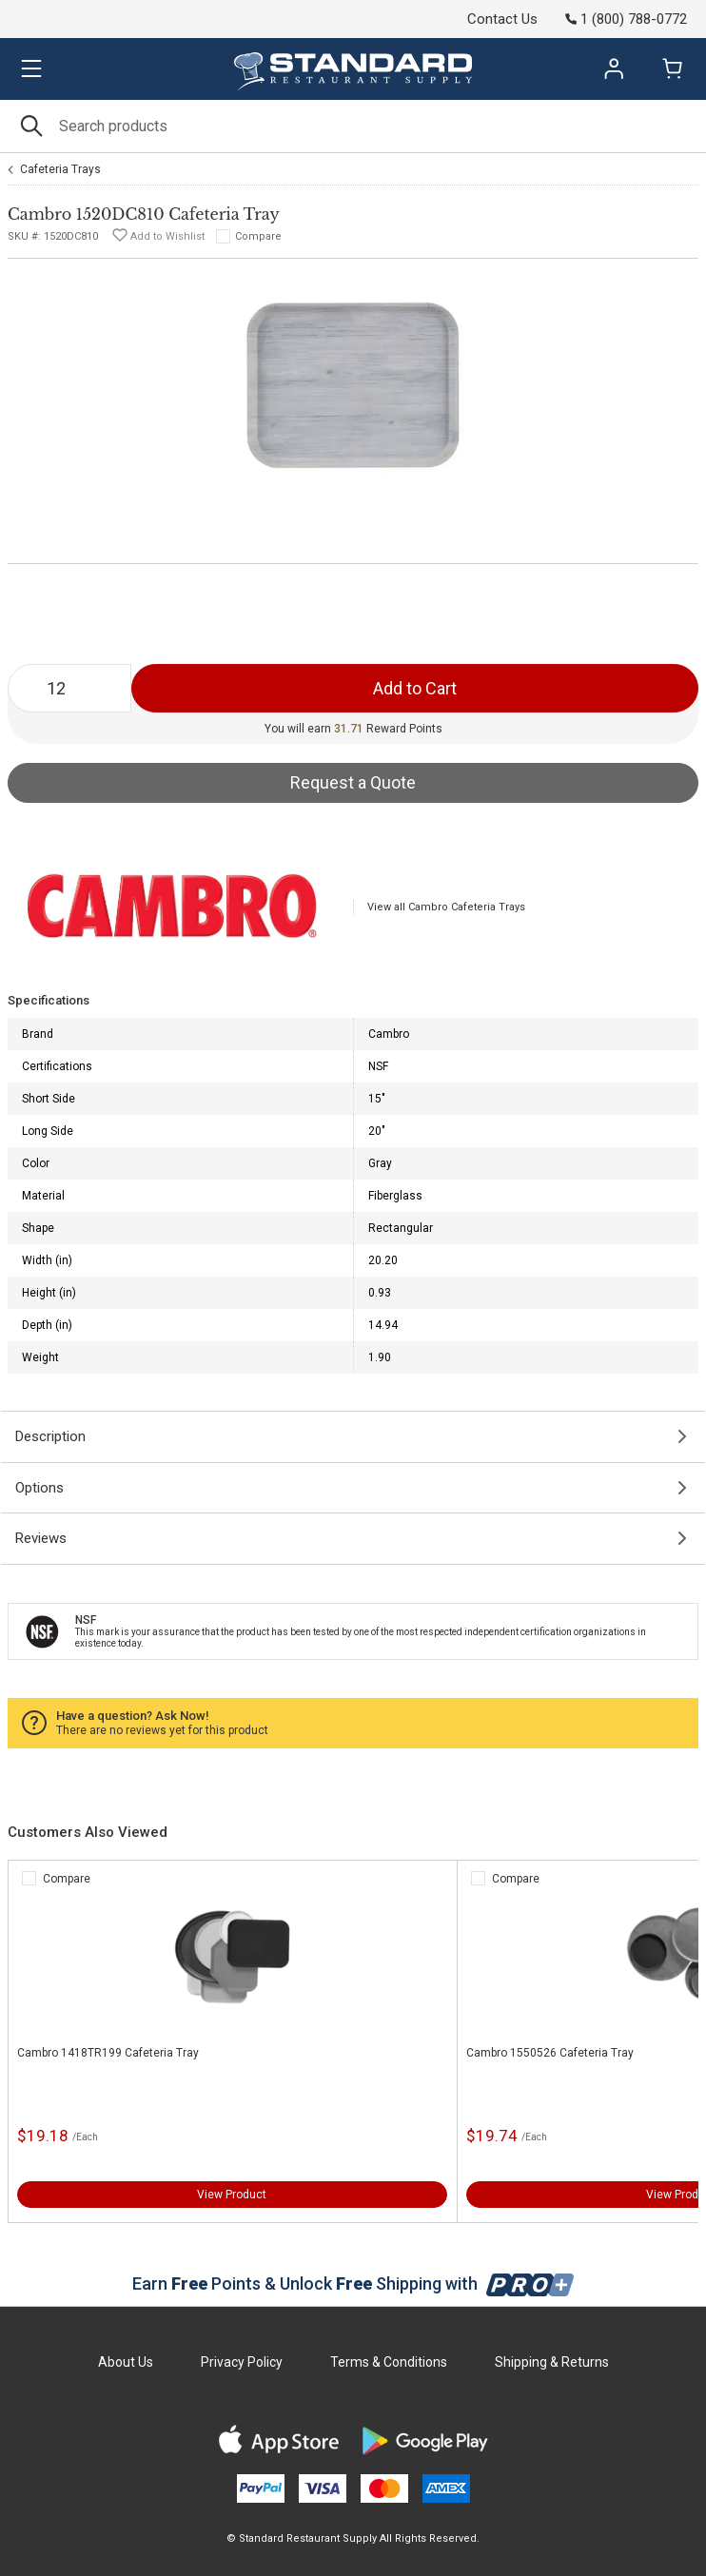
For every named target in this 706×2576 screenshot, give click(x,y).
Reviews (41, 1538)
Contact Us (502, 19)
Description (50, 1436)
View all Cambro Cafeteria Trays (446, 907)
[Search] (353, 126)
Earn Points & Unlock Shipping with (353, 2283)
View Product (231, 2194)
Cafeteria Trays (60, 169)
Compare (258, 236)
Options (39, 1487)
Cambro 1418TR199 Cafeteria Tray (108, 2052)
